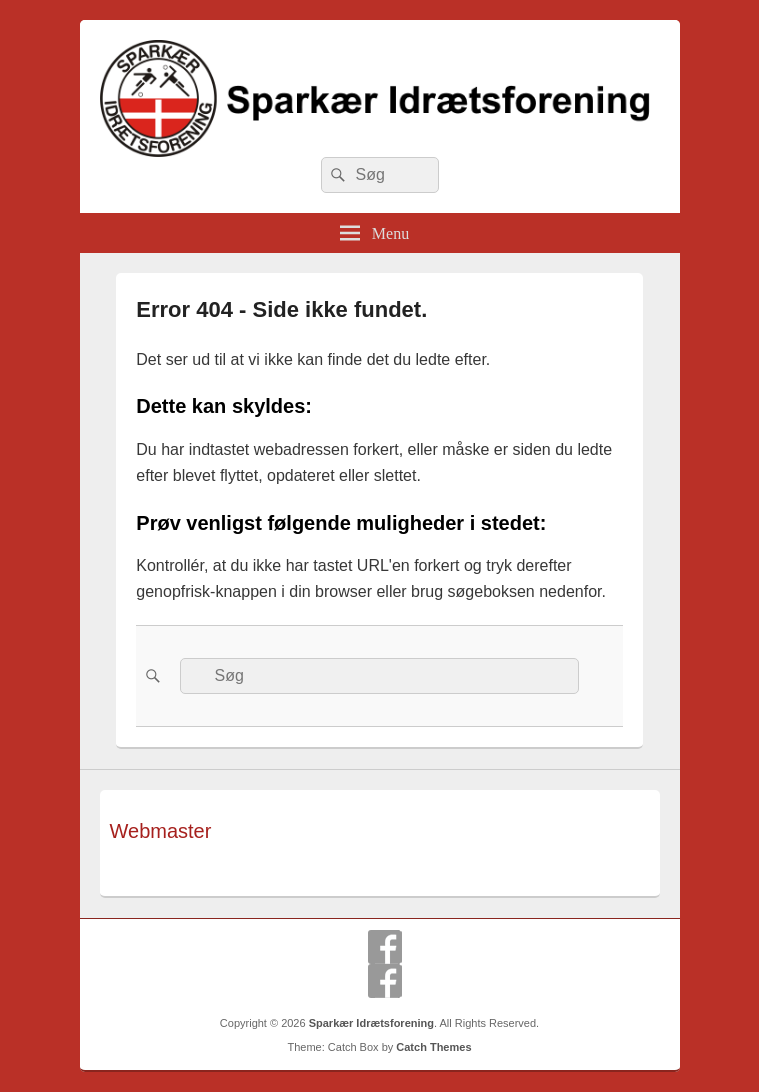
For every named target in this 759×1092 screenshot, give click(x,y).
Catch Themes (433, 1047)
